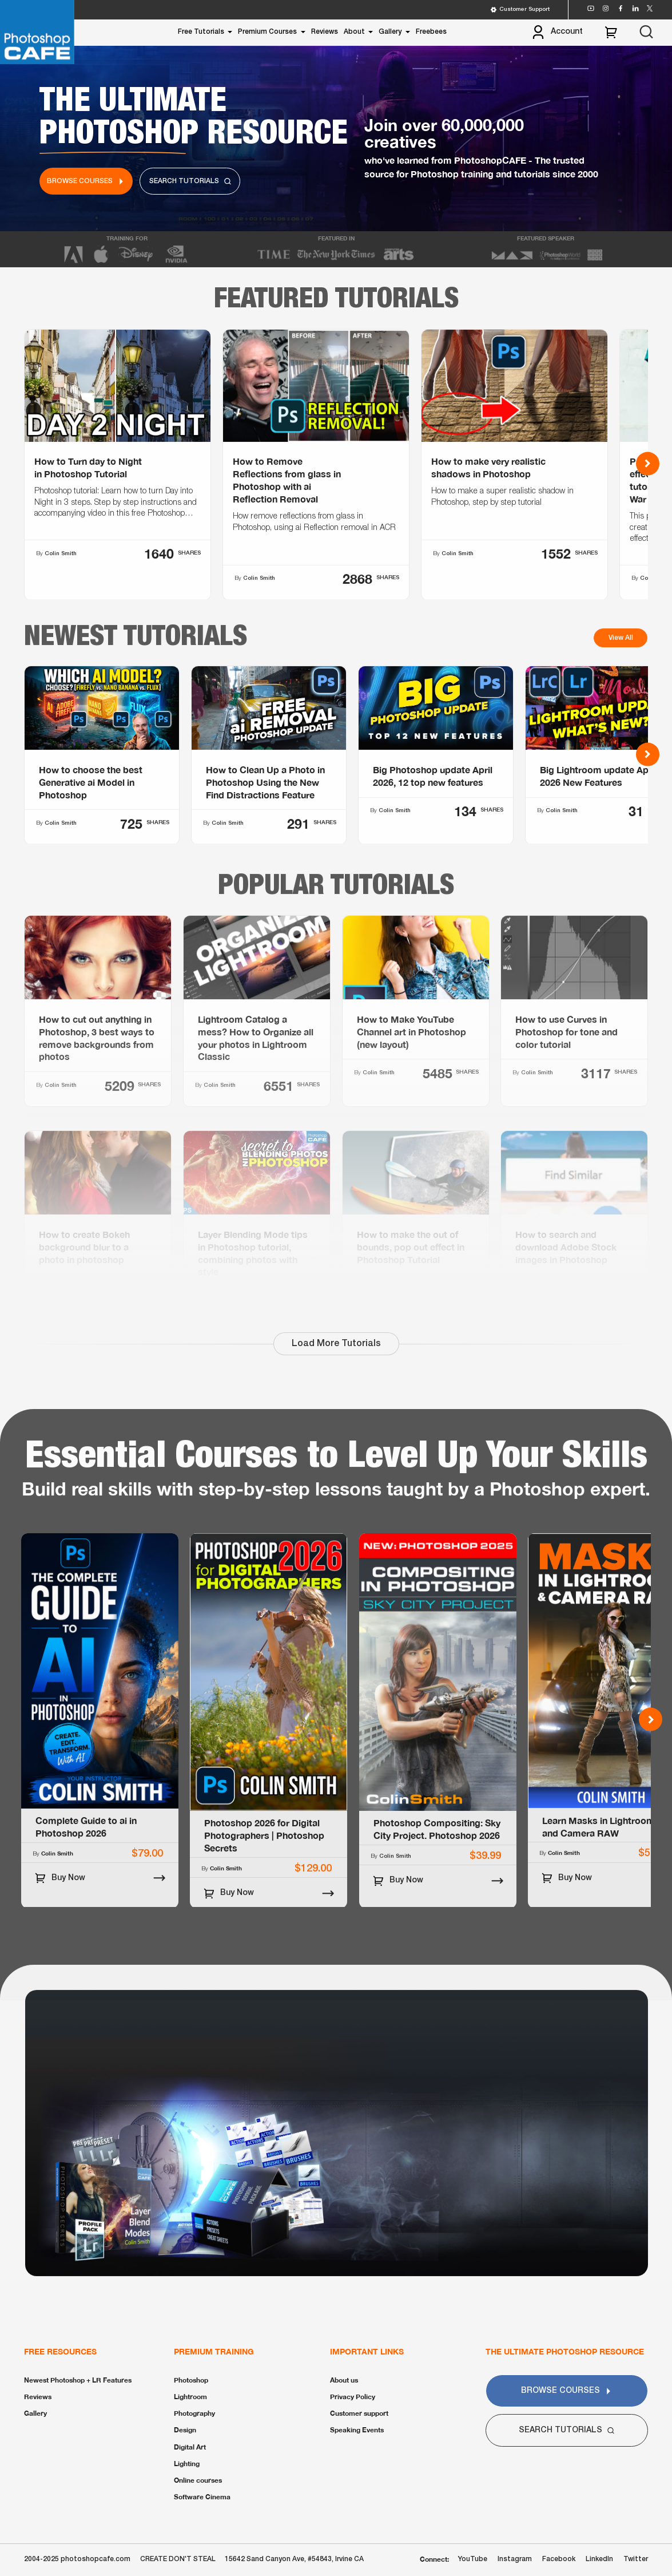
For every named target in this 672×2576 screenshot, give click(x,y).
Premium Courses (267, 32)
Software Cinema (202, 2496)
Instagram (515, 2559)
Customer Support (520, 9)
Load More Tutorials (336, 1344)
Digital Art (190, 2447)
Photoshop (191, 2380)
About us (344, 2380)
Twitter (635, 2559)
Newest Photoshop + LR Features (78, 2380)
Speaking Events (357, 2429)
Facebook (558, 2559)
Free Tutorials (201, 32)
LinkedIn (599, 2559)
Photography (194, 2413)
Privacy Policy (352, 2396)
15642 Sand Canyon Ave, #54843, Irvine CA (294, 2559)
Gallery (390, 32)
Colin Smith (61, 1140)
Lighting (187, 2463)
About (354, 32)
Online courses (198, 2480)
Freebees (431, 32)
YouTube (472, 2559)
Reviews (324, 32)
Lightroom (190, 2396)
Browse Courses (86, 181)
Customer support (359, 2413)
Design (185, 2429)
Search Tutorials (190, 181)
